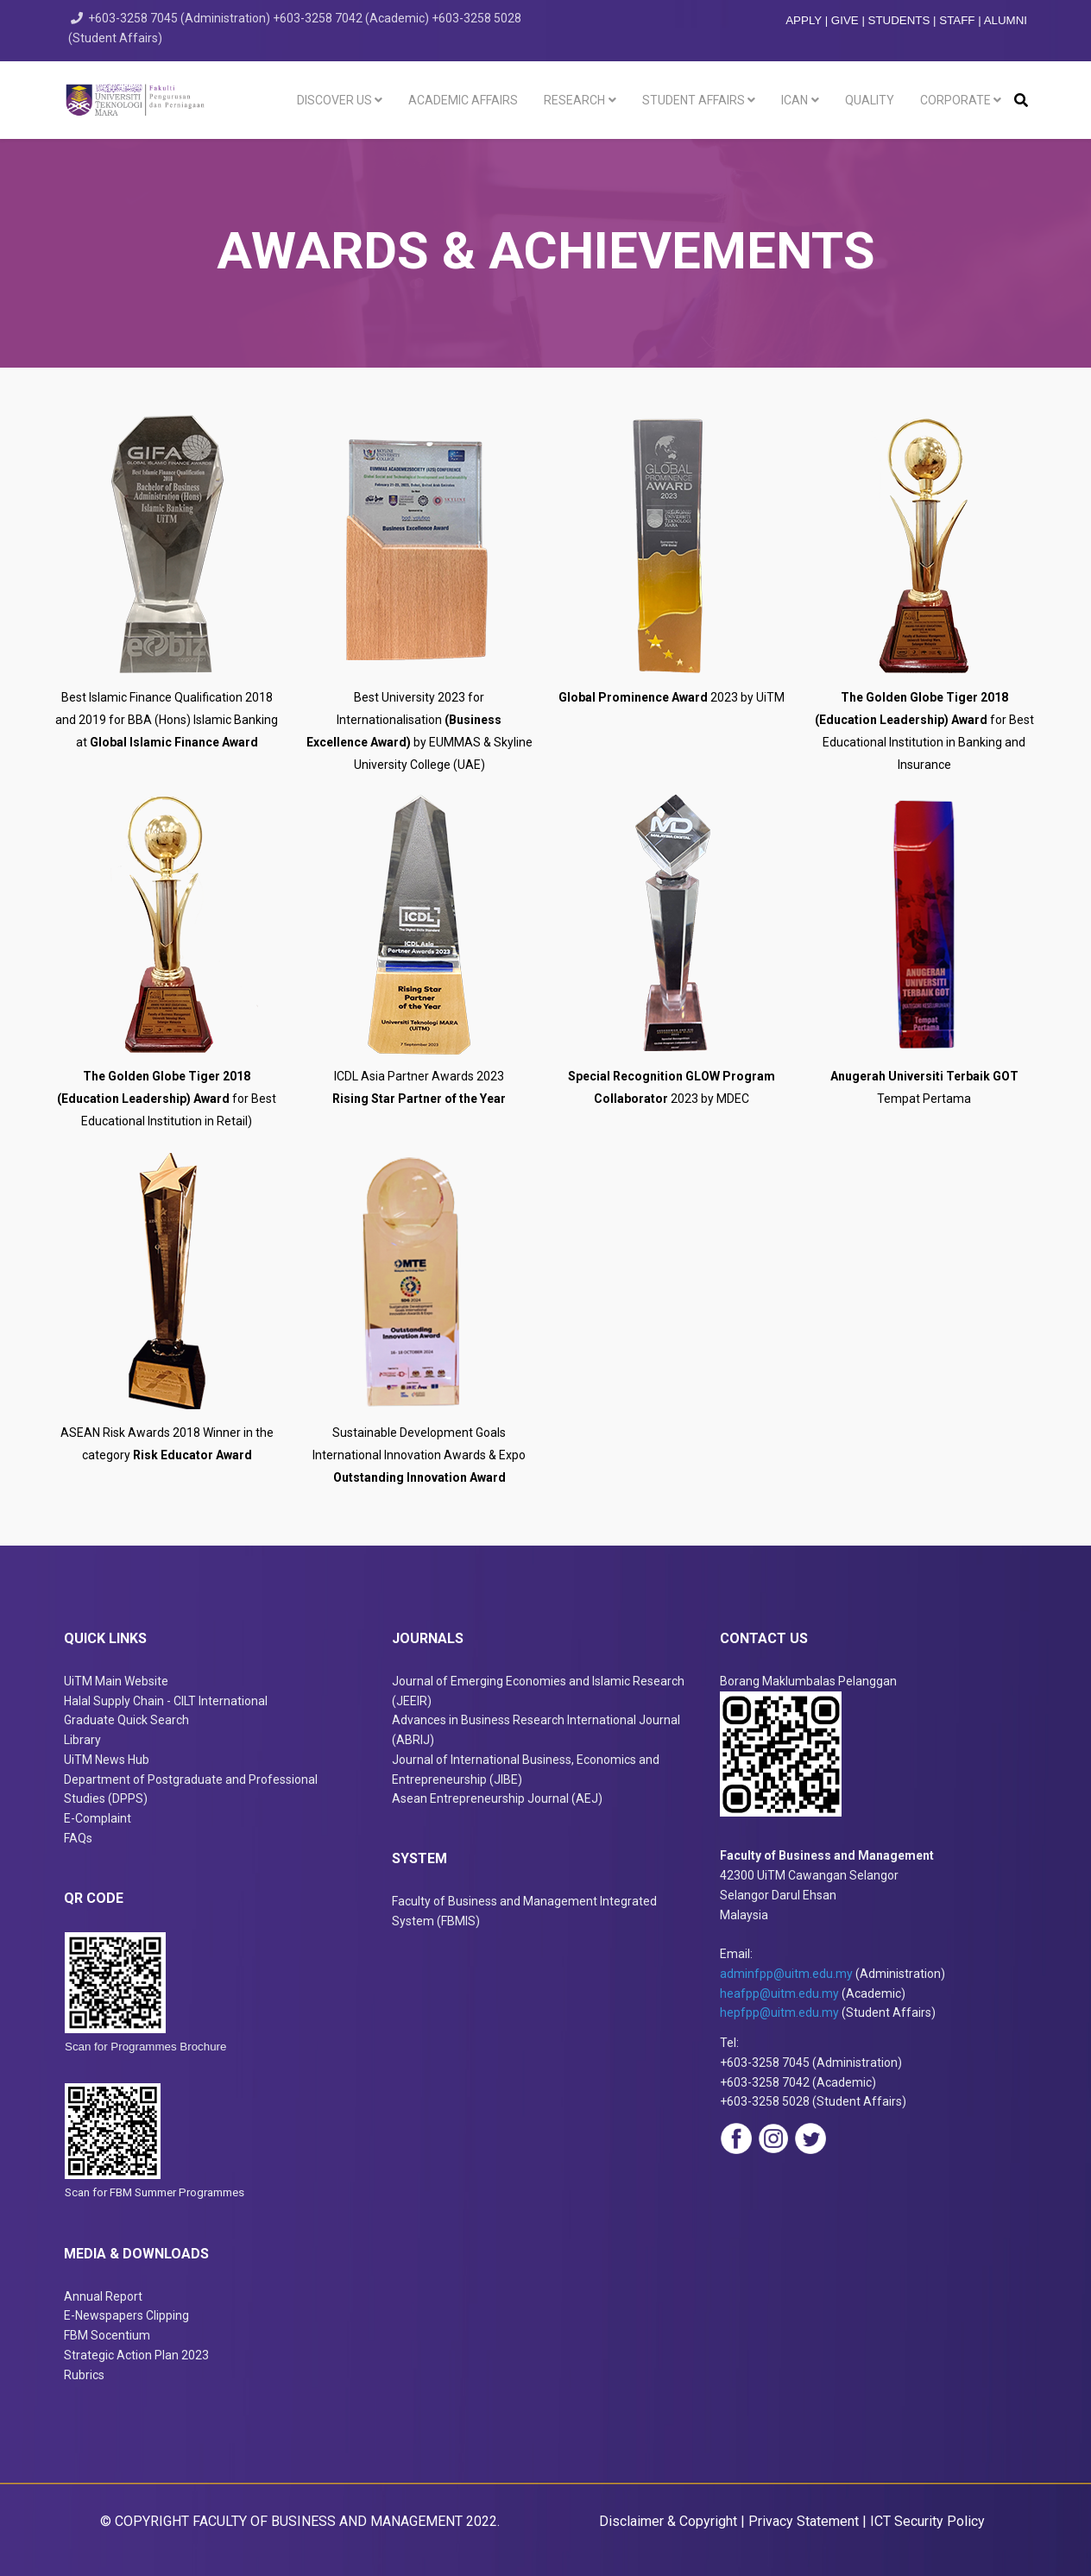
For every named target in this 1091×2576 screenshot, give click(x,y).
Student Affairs (693, 100)
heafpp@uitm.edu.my (779, 1993)
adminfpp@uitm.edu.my (786, 1974)
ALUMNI (1005, 20)
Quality (869, 100)
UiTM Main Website (116, 1681)
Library (82, 1740)
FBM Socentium (107, 2335)
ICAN (794, 100)
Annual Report (103, 2296)
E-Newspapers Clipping (126, 2315)
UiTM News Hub (106, 1760)
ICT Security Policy (927, 2521)
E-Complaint (97, 1818)
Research (574, 100)
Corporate (955, 100)
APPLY (803, 20)
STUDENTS (899, 20)
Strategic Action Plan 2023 (136, 2355)
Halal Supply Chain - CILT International (167, 1701)
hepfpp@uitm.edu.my (779, 2012)
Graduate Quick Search (126, 1720)
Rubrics (84, 2375)
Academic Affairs (463, 100)
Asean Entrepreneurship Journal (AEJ (495, 1798)
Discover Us (334, 100)
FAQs (78, 1838)
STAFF (956, 20)
